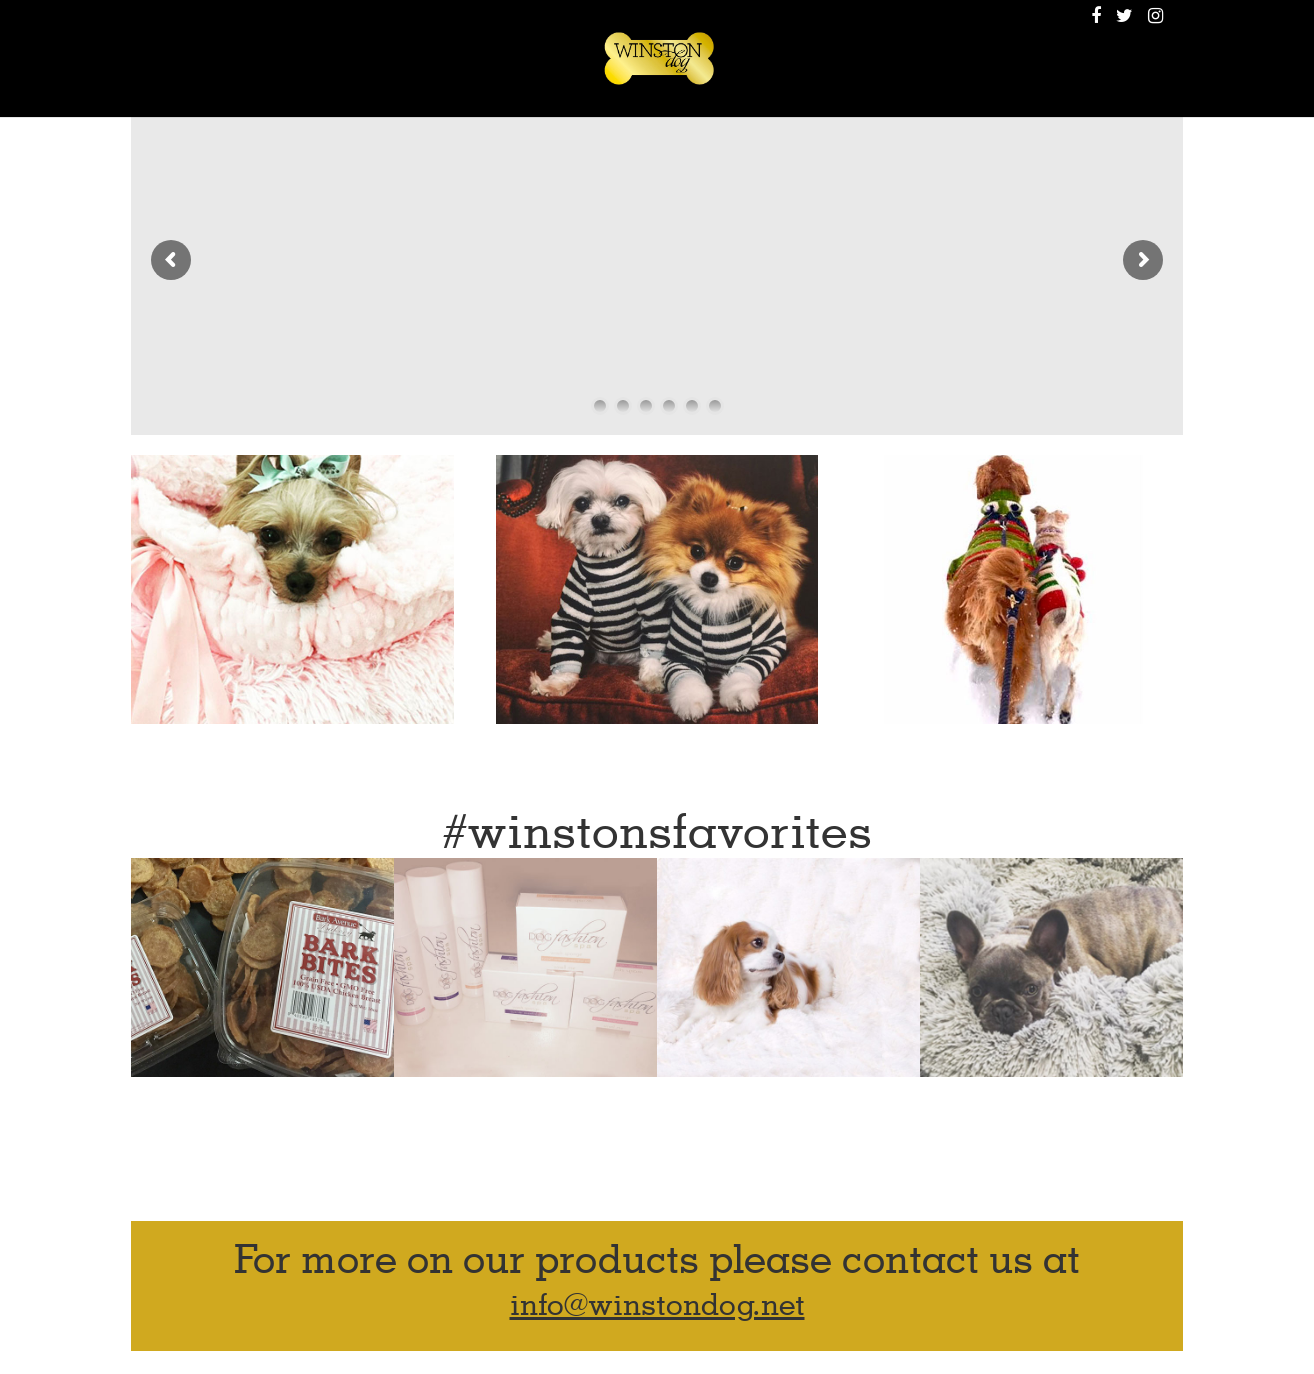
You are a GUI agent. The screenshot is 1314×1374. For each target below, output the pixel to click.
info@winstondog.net (657, 1306)
